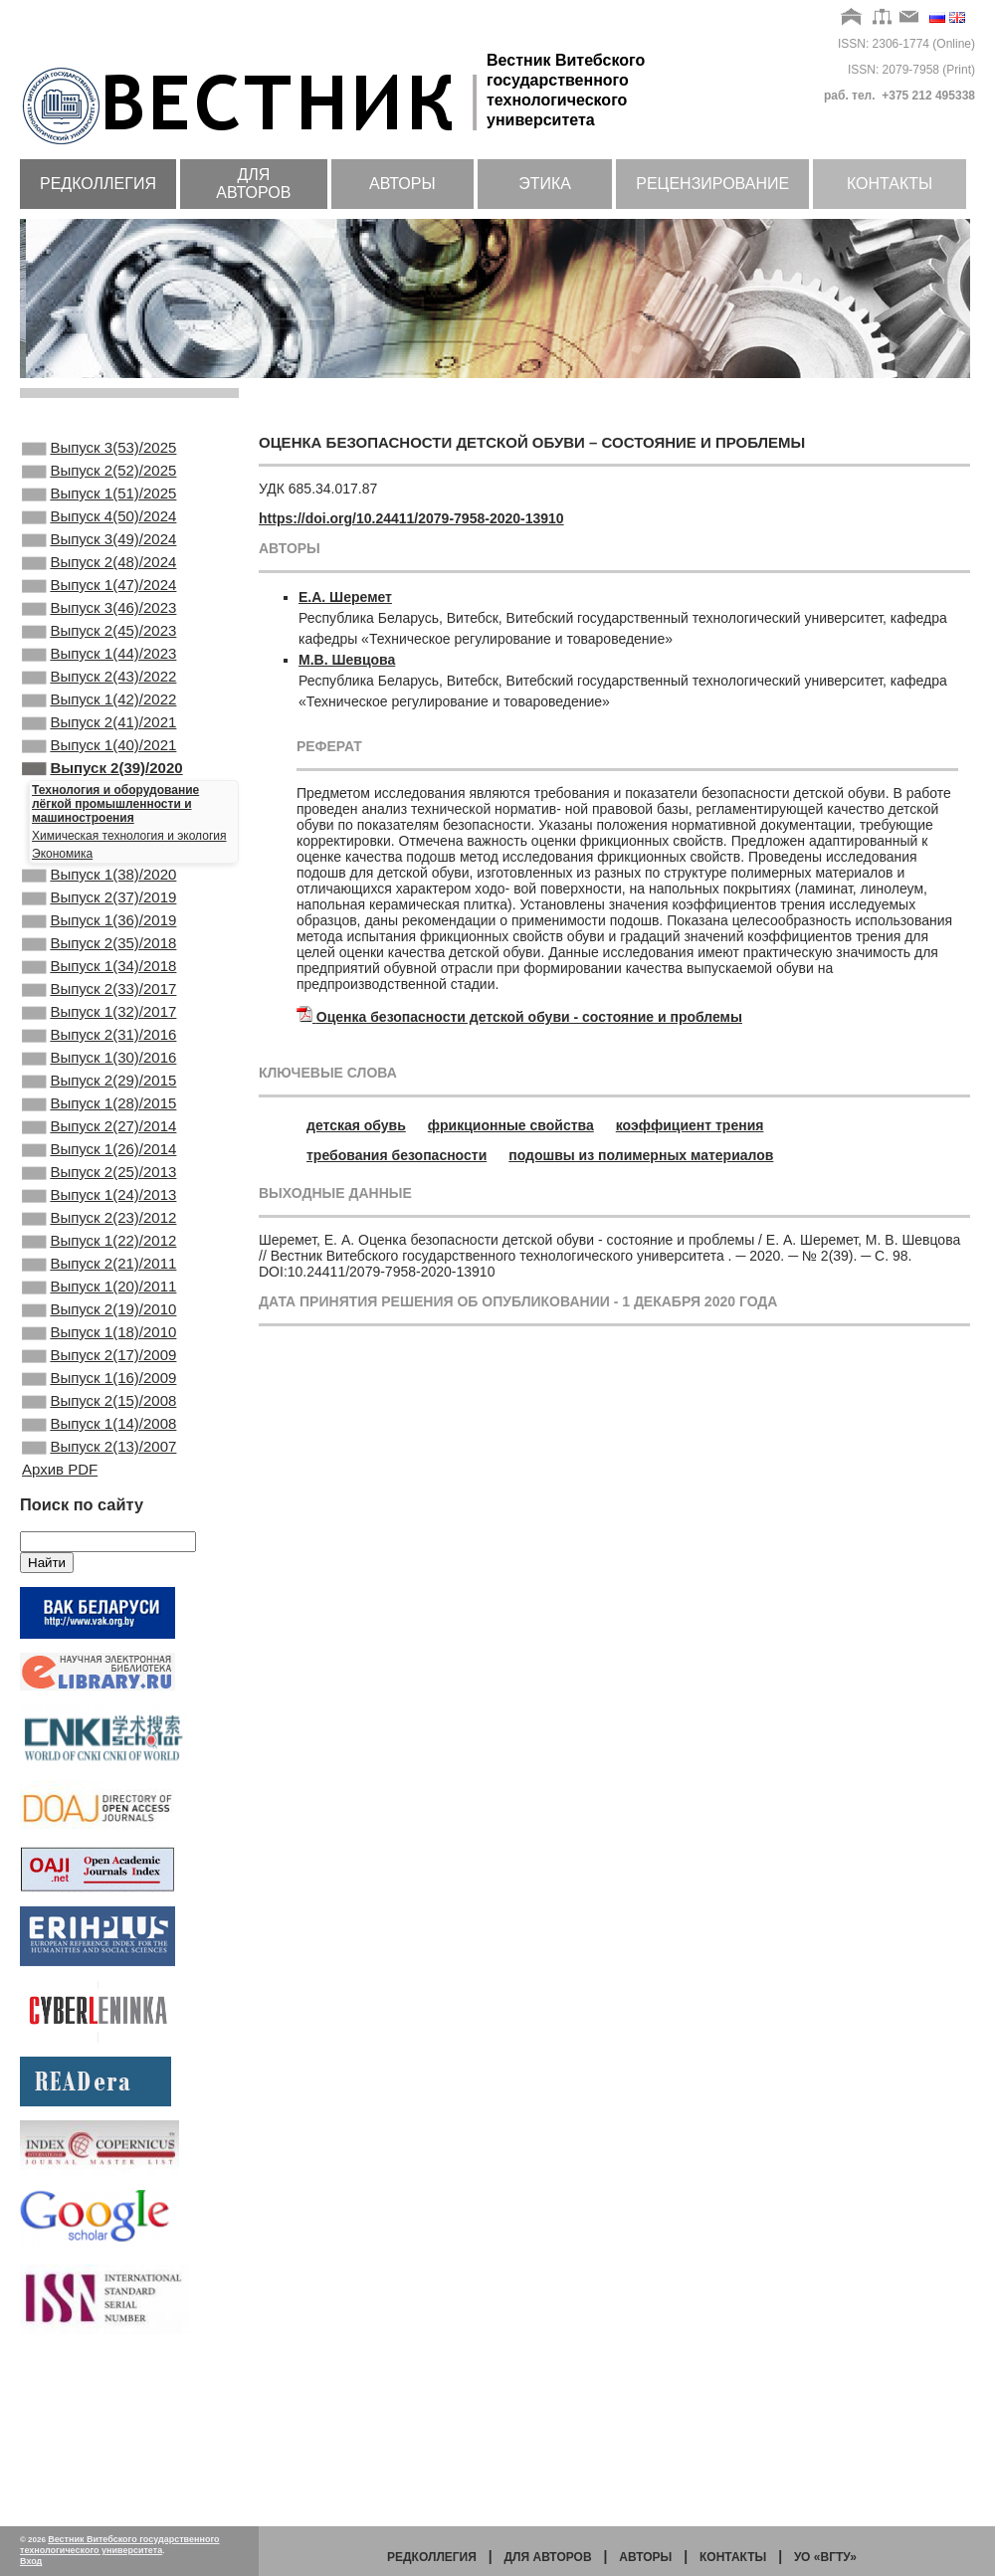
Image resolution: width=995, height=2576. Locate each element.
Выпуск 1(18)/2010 (99, 1473)
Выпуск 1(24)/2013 (99, 1312)
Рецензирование (712, 183)
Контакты (889, 183)
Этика (544, 183)
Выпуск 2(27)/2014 (99, 1232)
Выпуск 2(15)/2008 (99, 1554)
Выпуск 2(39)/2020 (102, 826)
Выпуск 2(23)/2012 (99, 1339)
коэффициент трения (690, 1125)
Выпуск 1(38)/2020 (99, 936)
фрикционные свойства (511, 1125)
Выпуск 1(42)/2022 (99, 745)
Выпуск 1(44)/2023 (99, 691)
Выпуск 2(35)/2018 (99, 1017)
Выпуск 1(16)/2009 (99, 1527)
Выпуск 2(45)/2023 (99, 665)
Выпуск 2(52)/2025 (99, 477)
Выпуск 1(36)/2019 (99, 990)
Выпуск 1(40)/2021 (99, 799)
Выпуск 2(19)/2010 (99, 1447)
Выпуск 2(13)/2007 (99, 1608)
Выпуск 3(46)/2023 (99, 638)
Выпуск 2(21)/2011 (99, 1393)
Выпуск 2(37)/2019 (99, 963)
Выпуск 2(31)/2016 (99, 1124)
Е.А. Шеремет (345, 597)
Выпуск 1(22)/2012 (99, 1366)
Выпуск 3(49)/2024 (99, 557)
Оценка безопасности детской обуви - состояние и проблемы (529, 1017)
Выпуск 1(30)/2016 (99, 1151)
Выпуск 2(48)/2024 (99, 584)
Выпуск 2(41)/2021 (99, 772)
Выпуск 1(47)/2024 (99, 611)
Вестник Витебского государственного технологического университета (120, 2544)
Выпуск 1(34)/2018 (99, 1044)
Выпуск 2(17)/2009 (99, 1500)
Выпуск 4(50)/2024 (99, 530)
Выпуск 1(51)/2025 (99, 503)
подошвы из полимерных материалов (640, 1155)
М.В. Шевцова (346, 660)
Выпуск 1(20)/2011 (99, 1420)
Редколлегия (98, 183)
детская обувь (356, 1125)
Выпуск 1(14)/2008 (99, 1581)
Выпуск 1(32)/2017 (99, 1097)
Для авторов (253, 183)
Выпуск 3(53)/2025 (99, 450)
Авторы (402, 183)
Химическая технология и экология (129, 895)
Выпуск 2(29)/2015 (99, 1178)
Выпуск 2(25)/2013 (99, 1285)
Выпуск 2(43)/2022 (99, 718)
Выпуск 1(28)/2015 (99, 1205)
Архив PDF (60, 1632)
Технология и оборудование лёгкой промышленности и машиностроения (115, 864)
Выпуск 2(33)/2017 (99, 1071)
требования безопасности (396, 1155)
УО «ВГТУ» (825, 2557)
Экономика (62, 913)
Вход (31, 2561)
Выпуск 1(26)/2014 (99, 1259)
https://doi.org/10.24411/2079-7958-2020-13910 (411, 518)
